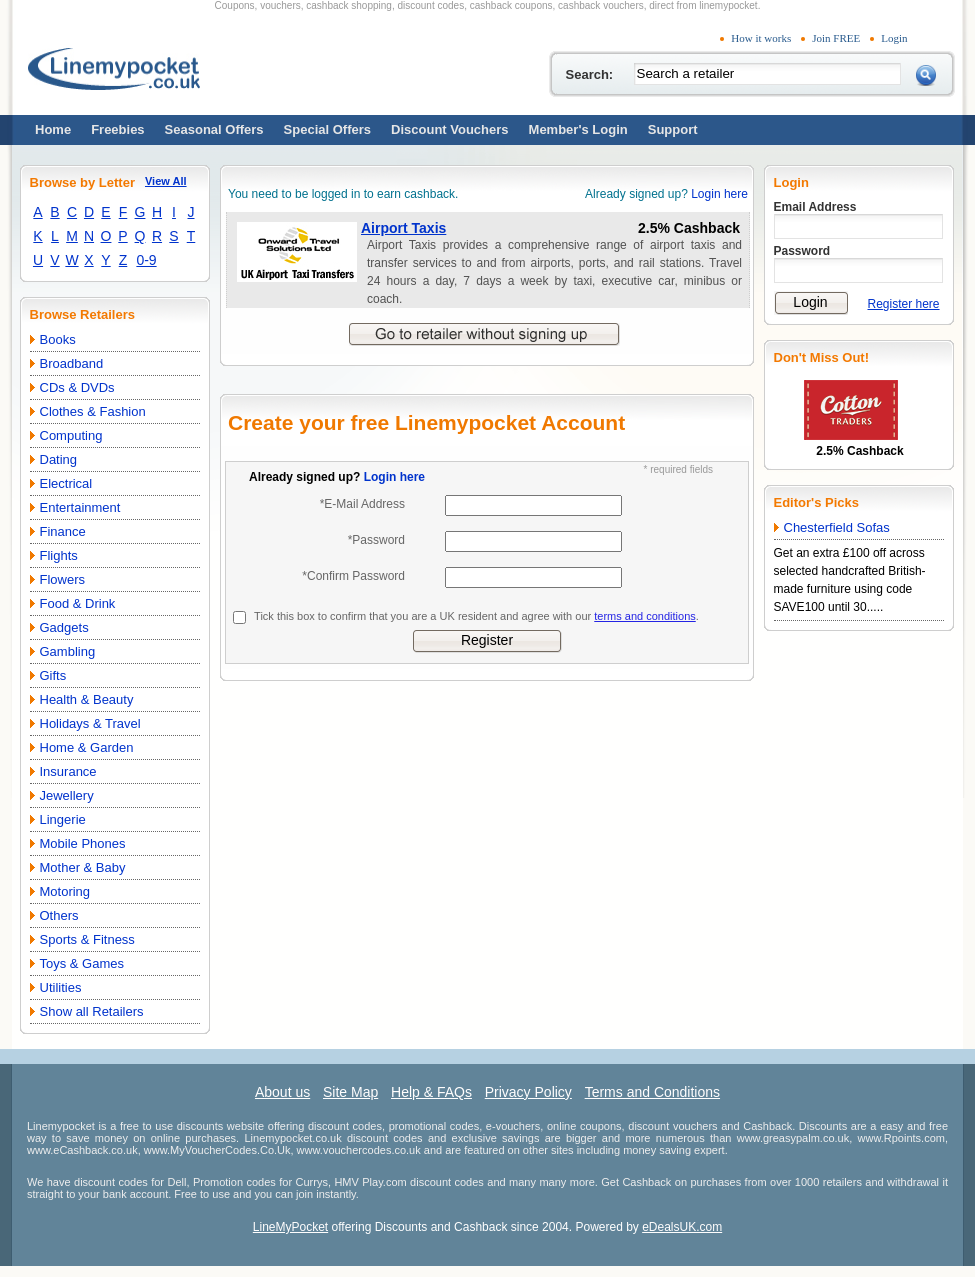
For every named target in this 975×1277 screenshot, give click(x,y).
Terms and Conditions (652, 1092)
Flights (59, 555)
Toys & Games (82, 963)
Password (802, 251)
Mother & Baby (83, 867)
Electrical (66, 483)
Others (59, 915)
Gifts (53, 675)
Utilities (61, 987)
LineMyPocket (290, 1227)
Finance (63, 531)
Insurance (68, 771)
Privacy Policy (528, 1092)
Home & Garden (87, 747)
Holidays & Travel (90, 723)
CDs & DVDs (77, 387)
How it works (761, 38)
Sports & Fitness (87, 939)
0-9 (146, 260)
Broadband (72, 363)
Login (894, 38)
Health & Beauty (87, 699)
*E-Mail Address (362, 504)
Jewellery (67, 795)
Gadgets (64, 627)
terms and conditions (645, 616)
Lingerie (63, 819)
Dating (59, 459)
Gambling (68, 651)
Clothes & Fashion (93, 411)
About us (282, 1092)
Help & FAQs (431, 1092)
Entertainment (80, 507)
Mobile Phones (83, 843)
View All (166, 181)
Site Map (350, 1092)
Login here (719, 194)
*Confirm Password (353, 576)
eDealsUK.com (682, 1227)
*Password (376, 540)
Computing (71, 435)
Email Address (815, 207)
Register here (904, 304)
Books (58, 339)
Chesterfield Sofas (837, 527)
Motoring (65, 891)
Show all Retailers (92, 1011)
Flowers (63, 579)
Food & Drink (78, 603)
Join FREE (836, 38)
